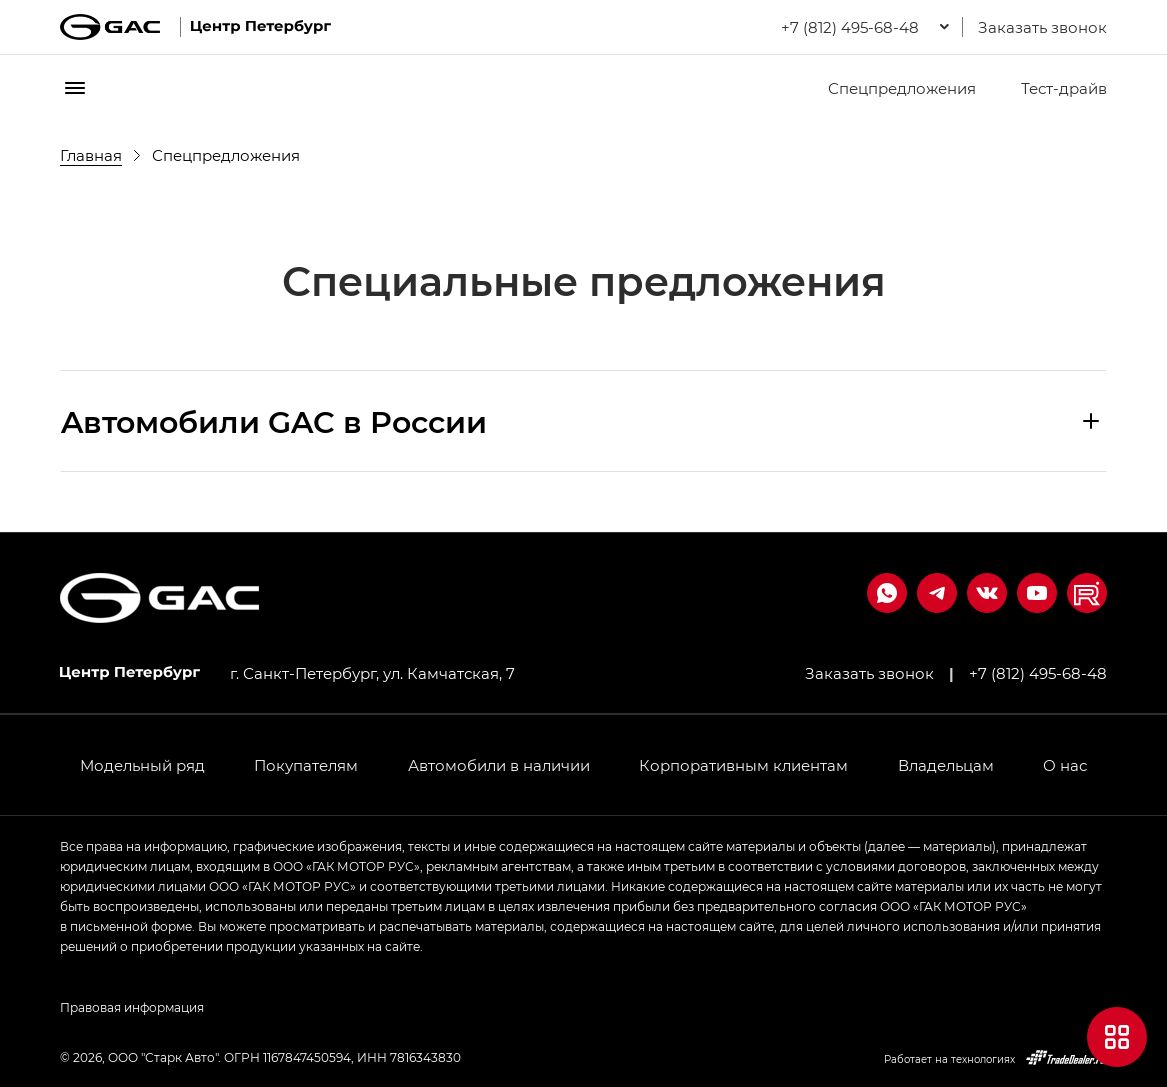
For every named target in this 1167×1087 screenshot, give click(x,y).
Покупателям (306, 765)
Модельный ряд (142, 765)
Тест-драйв (1051, 88)
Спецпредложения (889, 88)
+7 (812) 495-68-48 (1038, 673)
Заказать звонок (1042, 27)
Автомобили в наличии (499, 765)
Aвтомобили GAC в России (274, 421)
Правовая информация (132, 1007)
